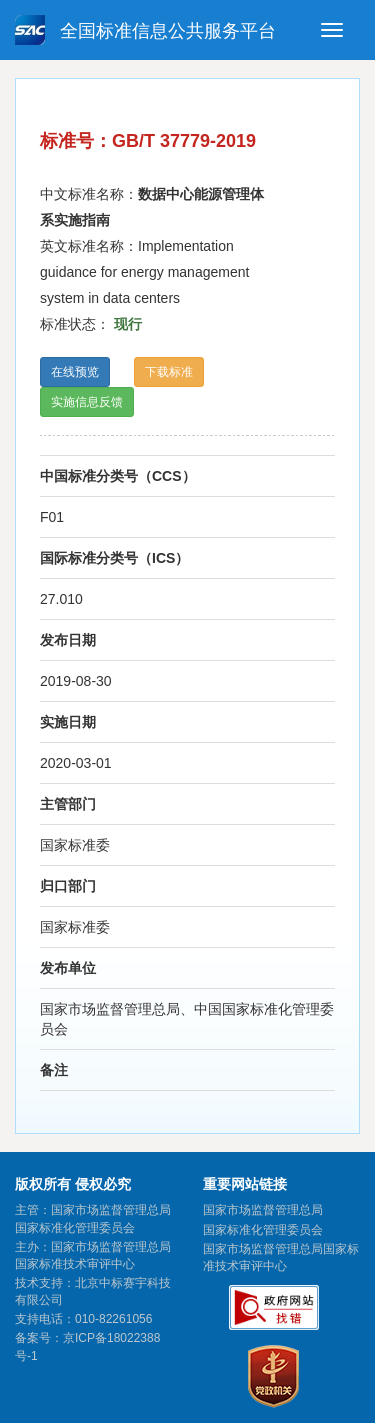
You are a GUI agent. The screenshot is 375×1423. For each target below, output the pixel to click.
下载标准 (169, 372)
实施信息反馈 (87, 402)
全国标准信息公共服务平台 (145, 30)
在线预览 (75, 372)
